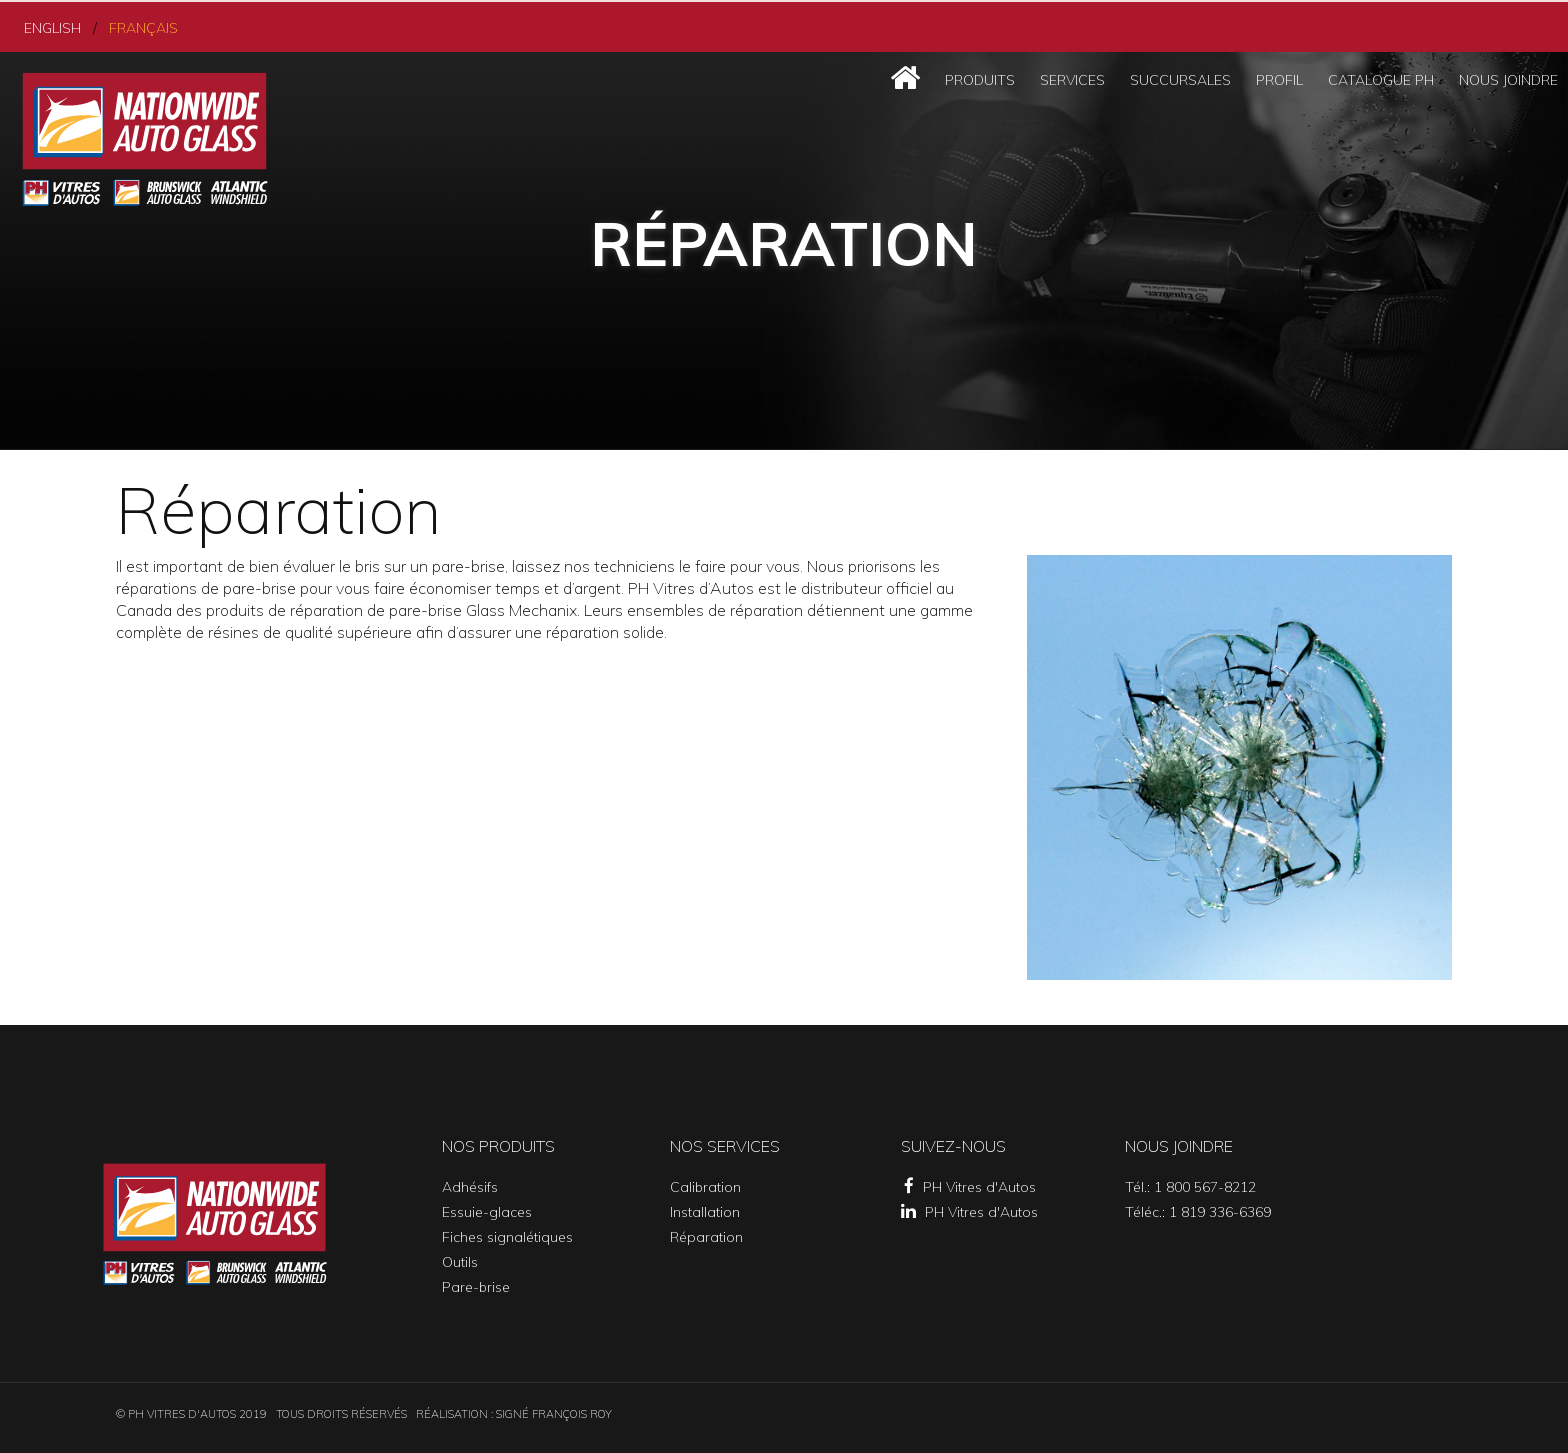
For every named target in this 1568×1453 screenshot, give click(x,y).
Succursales (1180, 78)
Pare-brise (476, 1285)
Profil (1279, 78)
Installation (705, 1210)
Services (1072, 78)
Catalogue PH (1381, 78)
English (49, 26)
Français (134, 26)
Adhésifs (470, 1185)
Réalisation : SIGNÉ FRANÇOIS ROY (514, 1412)
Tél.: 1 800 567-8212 (1190, 1185)
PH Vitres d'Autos (970, 1185)
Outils (460, 1260)
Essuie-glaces (487, 1210)
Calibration (705, 1185)
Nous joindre (1508, 78)
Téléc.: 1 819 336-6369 (1198, 1210)
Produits (980, 78)
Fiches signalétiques (507, 1235)
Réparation (706, 1235)
